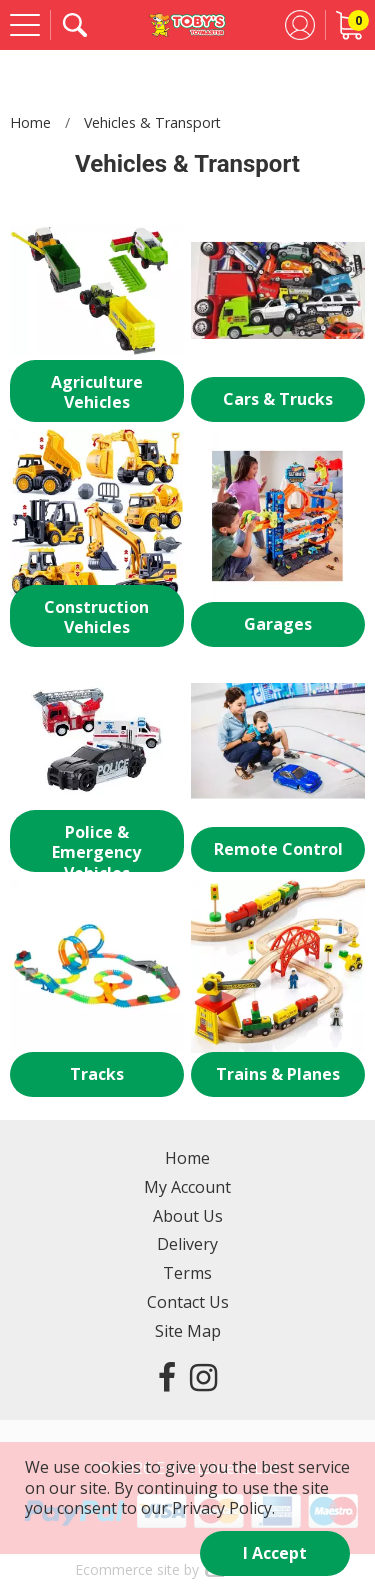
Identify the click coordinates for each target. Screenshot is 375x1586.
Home (30, 122)
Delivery (187, 1244)
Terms (187, 1273)
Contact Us (188, 1302)
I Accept (275, 1553)
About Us (188, 1216)
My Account (187, 1187)
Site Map (188, 1331)
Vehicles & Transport (152, 122)
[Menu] (25, 25)
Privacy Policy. (223, 1508)
